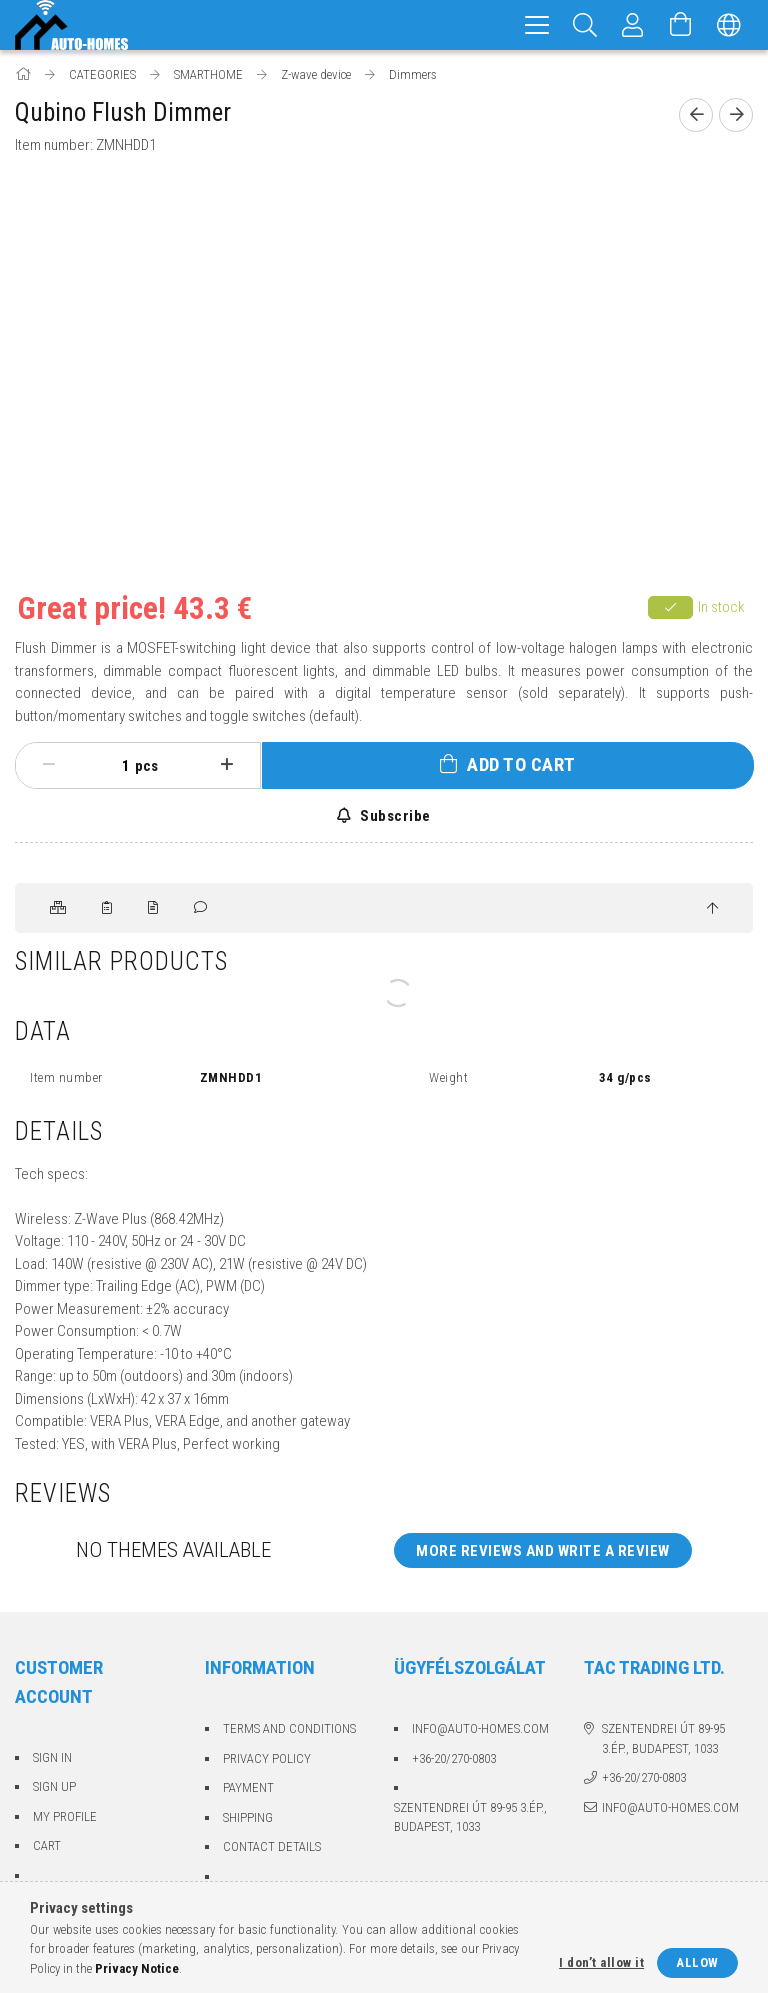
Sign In (52, 1757)
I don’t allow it (601, 1962)
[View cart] (681, 25)
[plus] (227, 765)
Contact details (272, 1846)
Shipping (248, 1817)
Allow (697, 1962)
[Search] (585, 25)
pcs (146, 766)
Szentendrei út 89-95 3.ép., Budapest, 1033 (470, 1817)
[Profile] (633, 25)
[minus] (49, 765)
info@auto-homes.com (480, 1728)
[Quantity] (115, 766)
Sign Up (54, 1786)
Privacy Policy (267, 1758)
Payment (248, 1787)
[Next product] (736, 115)
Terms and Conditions (289, 1728)
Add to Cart (521, 764)
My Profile (65, 1816)
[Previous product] (696, 115)
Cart (47, 1845)
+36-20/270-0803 (454, 1758)
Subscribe (394, 816)
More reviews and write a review (543, 1551)
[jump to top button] (712, 909)
